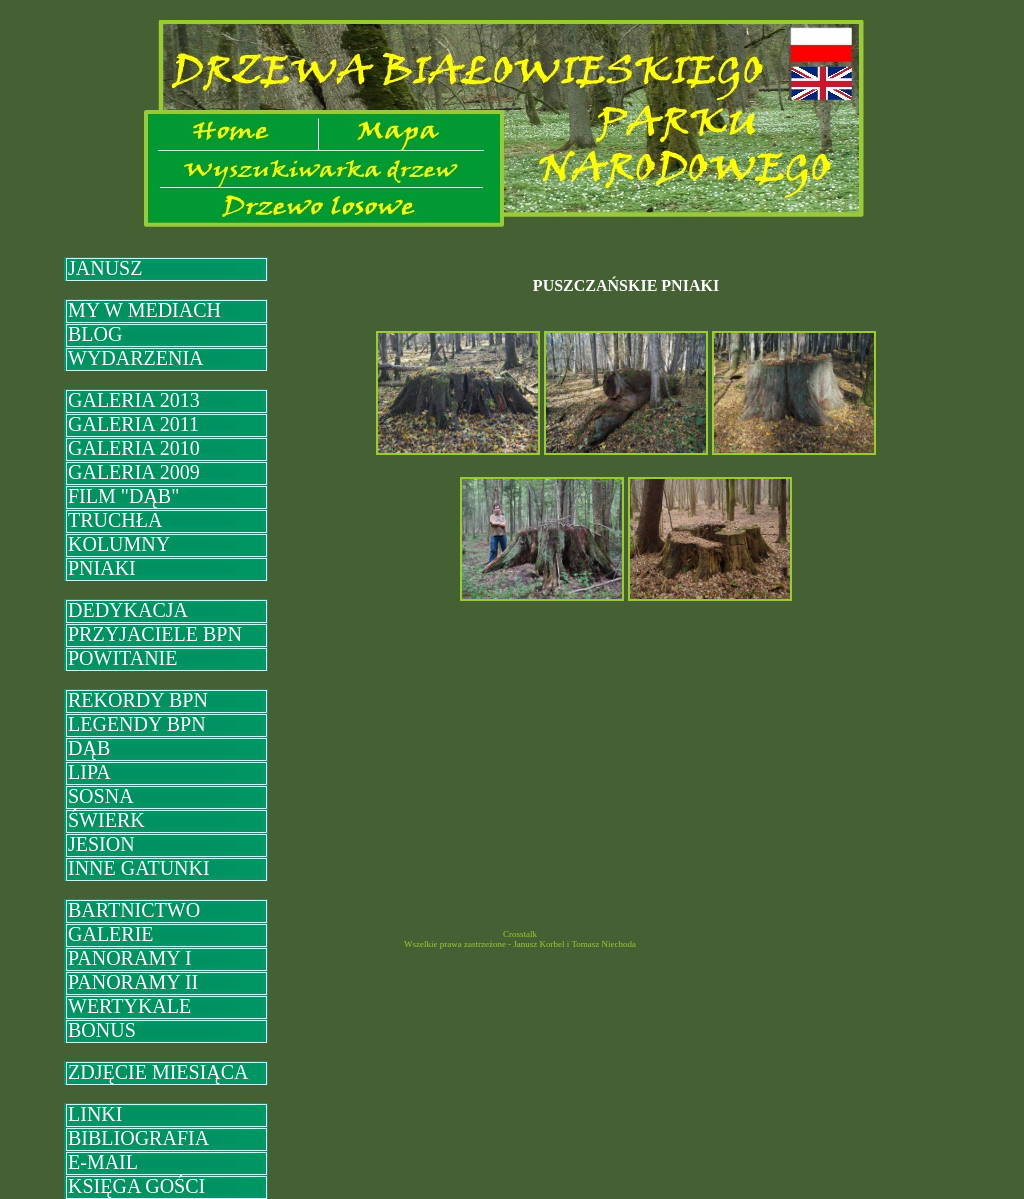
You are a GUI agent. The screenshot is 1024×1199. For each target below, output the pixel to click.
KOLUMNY (119, 544)
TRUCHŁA (115, 520)
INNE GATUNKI (139, 868)
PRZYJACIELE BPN (155, 634)
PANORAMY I (130, 958)
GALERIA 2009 (134, 472)
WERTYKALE (129, 1006)
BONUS (102, 1030)
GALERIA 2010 (134, 448)
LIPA (89, 772)
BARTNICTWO (134, 910)
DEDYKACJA (128, 610)
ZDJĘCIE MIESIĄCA (158, 1072)
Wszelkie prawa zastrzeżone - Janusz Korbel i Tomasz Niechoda (520, 944)
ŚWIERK (106, 820)
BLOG (95, 334)
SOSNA (101, 796)
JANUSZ (105, 268)
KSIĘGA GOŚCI (136, 1186)
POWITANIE (122, 658)
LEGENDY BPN (137, 724)
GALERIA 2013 (134, 400)
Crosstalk (520, 934)
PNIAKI (102, 568)
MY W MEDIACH (144, 310)
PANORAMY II (133, 982)
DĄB (89, 748)
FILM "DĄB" (123, 496)
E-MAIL (103, 1162)
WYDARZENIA (136, 358)
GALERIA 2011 (133, 424)
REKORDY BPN (138, 700)
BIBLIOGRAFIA (138, 1138)
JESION (101, 844)
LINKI (95, 1114)
